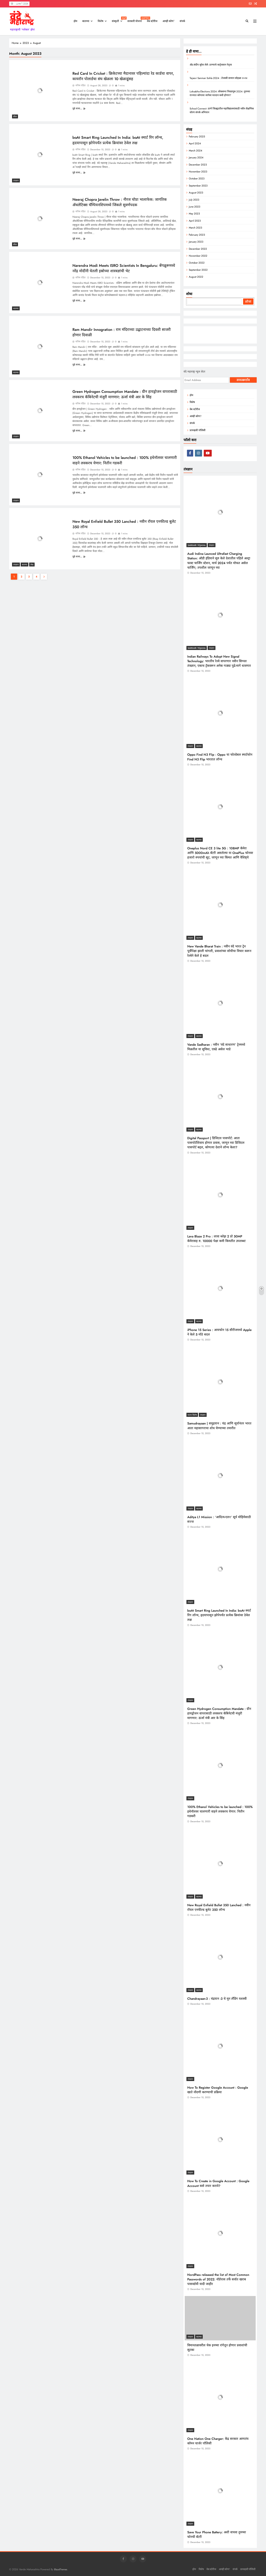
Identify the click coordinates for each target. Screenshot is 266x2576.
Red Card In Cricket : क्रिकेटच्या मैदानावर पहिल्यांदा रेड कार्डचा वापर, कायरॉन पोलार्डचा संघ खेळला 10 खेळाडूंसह (123, 76)
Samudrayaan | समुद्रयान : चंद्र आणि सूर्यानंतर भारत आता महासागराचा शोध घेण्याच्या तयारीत (219, 1425)
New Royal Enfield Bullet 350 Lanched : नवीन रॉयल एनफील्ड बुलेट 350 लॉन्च (218, 1907)
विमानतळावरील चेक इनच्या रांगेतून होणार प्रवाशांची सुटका (217, 2347)
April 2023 (195, 221)
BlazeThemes (60, 2569)
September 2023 (198, 186)
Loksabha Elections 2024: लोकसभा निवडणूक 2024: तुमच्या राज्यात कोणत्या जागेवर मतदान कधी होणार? (220, 93)
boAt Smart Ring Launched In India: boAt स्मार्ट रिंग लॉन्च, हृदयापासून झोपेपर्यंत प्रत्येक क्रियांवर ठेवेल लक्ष (117, 140)
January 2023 (196, 242)
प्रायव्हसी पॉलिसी (197, 430)
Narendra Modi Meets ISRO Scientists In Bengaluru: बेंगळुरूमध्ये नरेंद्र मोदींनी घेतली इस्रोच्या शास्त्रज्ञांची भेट (123, 268)
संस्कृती (118, 20)
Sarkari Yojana (197, 545)
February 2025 (197, 136)
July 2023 (194, 200)
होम (75, 21)
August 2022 (196, 277)
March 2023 (195, 228)
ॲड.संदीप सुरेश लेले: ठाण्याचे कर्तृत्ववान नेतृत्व (211, 65)
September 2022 (198, 270)
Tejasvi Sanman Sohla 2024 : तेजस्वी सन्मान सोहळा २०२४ (218, 78)
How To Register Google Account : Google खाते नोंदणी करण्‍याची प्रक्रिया (217, 2089)
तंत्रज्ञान (16, 180)
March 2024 (195, 150)
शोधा (248, 302)
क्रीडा (15, 116)
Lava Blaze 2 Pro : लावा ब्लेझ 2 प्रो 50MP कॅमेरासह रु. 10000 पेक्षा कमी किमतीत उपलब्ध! (216, 1238)
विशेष (100, 21)
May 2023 (194, 213)
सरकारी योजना (135, 20)
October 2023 (196, 178)
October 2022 (197, 263)
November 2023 (198, 171)
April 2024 (195, 143)
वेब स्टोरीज (152, 21)
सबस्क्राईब (243, 380)
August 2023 (196, 192)
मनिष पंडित (80, 85)
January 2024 (196, 157)
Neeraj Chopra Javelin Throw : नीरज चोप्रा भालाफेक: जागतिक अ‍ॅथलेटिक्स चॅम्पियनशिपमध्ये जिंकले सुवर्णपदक (119, 202)
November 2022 (198, 256)
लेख (31, 564)
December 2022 (198, 249)
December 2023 (198, 165)
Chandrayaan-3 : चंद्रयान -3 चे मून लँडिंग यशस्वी (217, 1998)
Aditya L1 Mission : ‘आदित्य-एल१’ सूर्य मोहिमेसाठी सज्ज (219, 1519)
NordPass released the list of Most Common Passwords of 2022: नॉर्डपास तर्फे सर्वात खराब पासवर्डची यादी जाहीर (218, 2279)
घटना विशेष (192, 1414)
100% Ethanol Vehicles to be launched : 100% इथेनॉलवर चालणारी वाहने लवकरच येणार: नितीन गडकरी (220, 1811)
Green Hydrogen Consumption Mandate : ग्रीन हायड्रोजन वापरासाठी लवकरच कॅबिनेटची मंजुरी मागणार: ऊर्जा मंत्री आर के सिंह (124, 394)
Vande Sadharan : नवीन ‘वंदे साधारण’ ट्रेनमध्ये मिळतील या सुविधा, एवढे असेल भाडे (216, 1046)
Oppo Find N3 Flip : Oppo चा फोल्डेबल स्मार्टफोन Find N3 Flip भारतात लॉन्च (219, 756)
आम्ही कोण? (169, 21)
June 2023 (194, 207)
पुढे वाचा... (78, 108)
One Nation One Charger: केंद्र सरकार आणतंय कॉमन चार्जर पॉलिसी (218, 2441)
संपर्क (182, 21)
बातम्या (85, 21)
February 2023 (197, 235)
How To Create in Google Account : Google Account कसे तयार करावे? (218, 2183)
